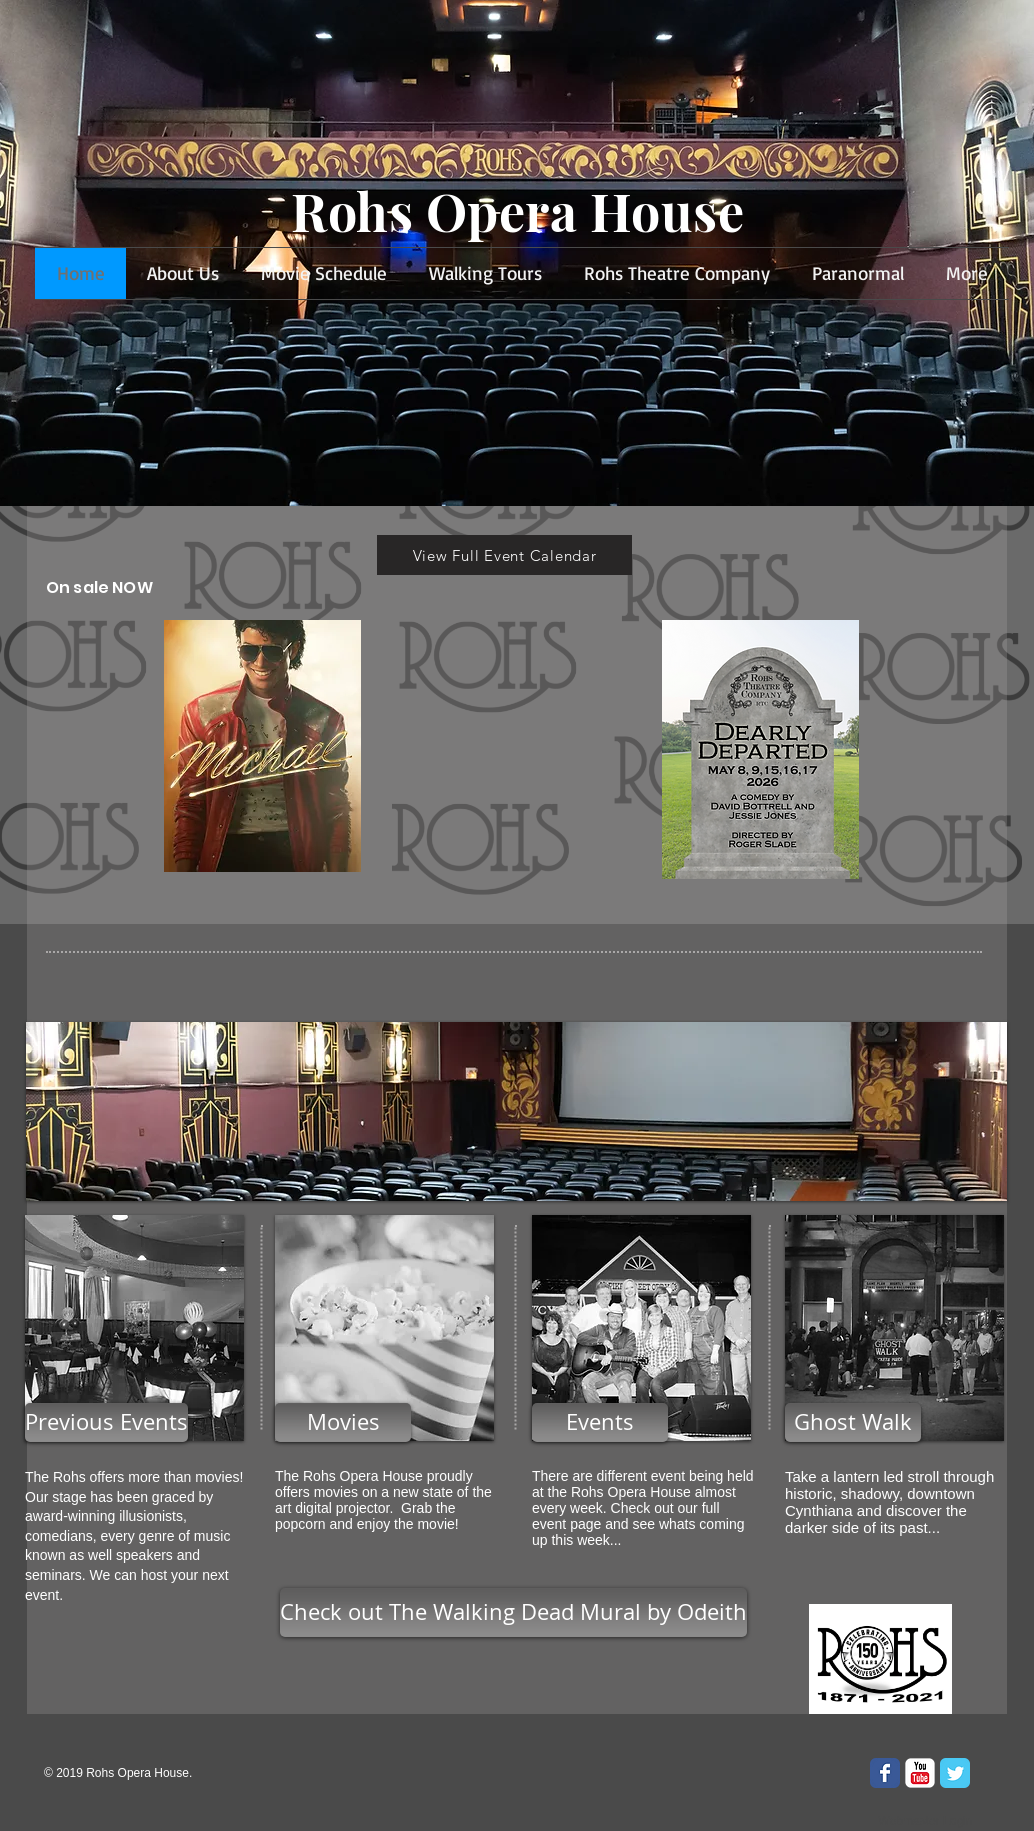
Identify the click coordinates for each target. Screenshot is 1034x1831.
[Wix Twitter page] (955, 1773)
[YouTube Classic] (920, 1773)
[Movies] (343, 1422)
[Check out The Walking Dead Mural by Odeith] (513, 1612)
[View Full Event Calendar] (504, 555)
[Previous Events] (106, 1422)
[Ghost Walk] (853, 1422)
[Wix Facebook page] (885, 1773)
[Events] (600, 1422)
